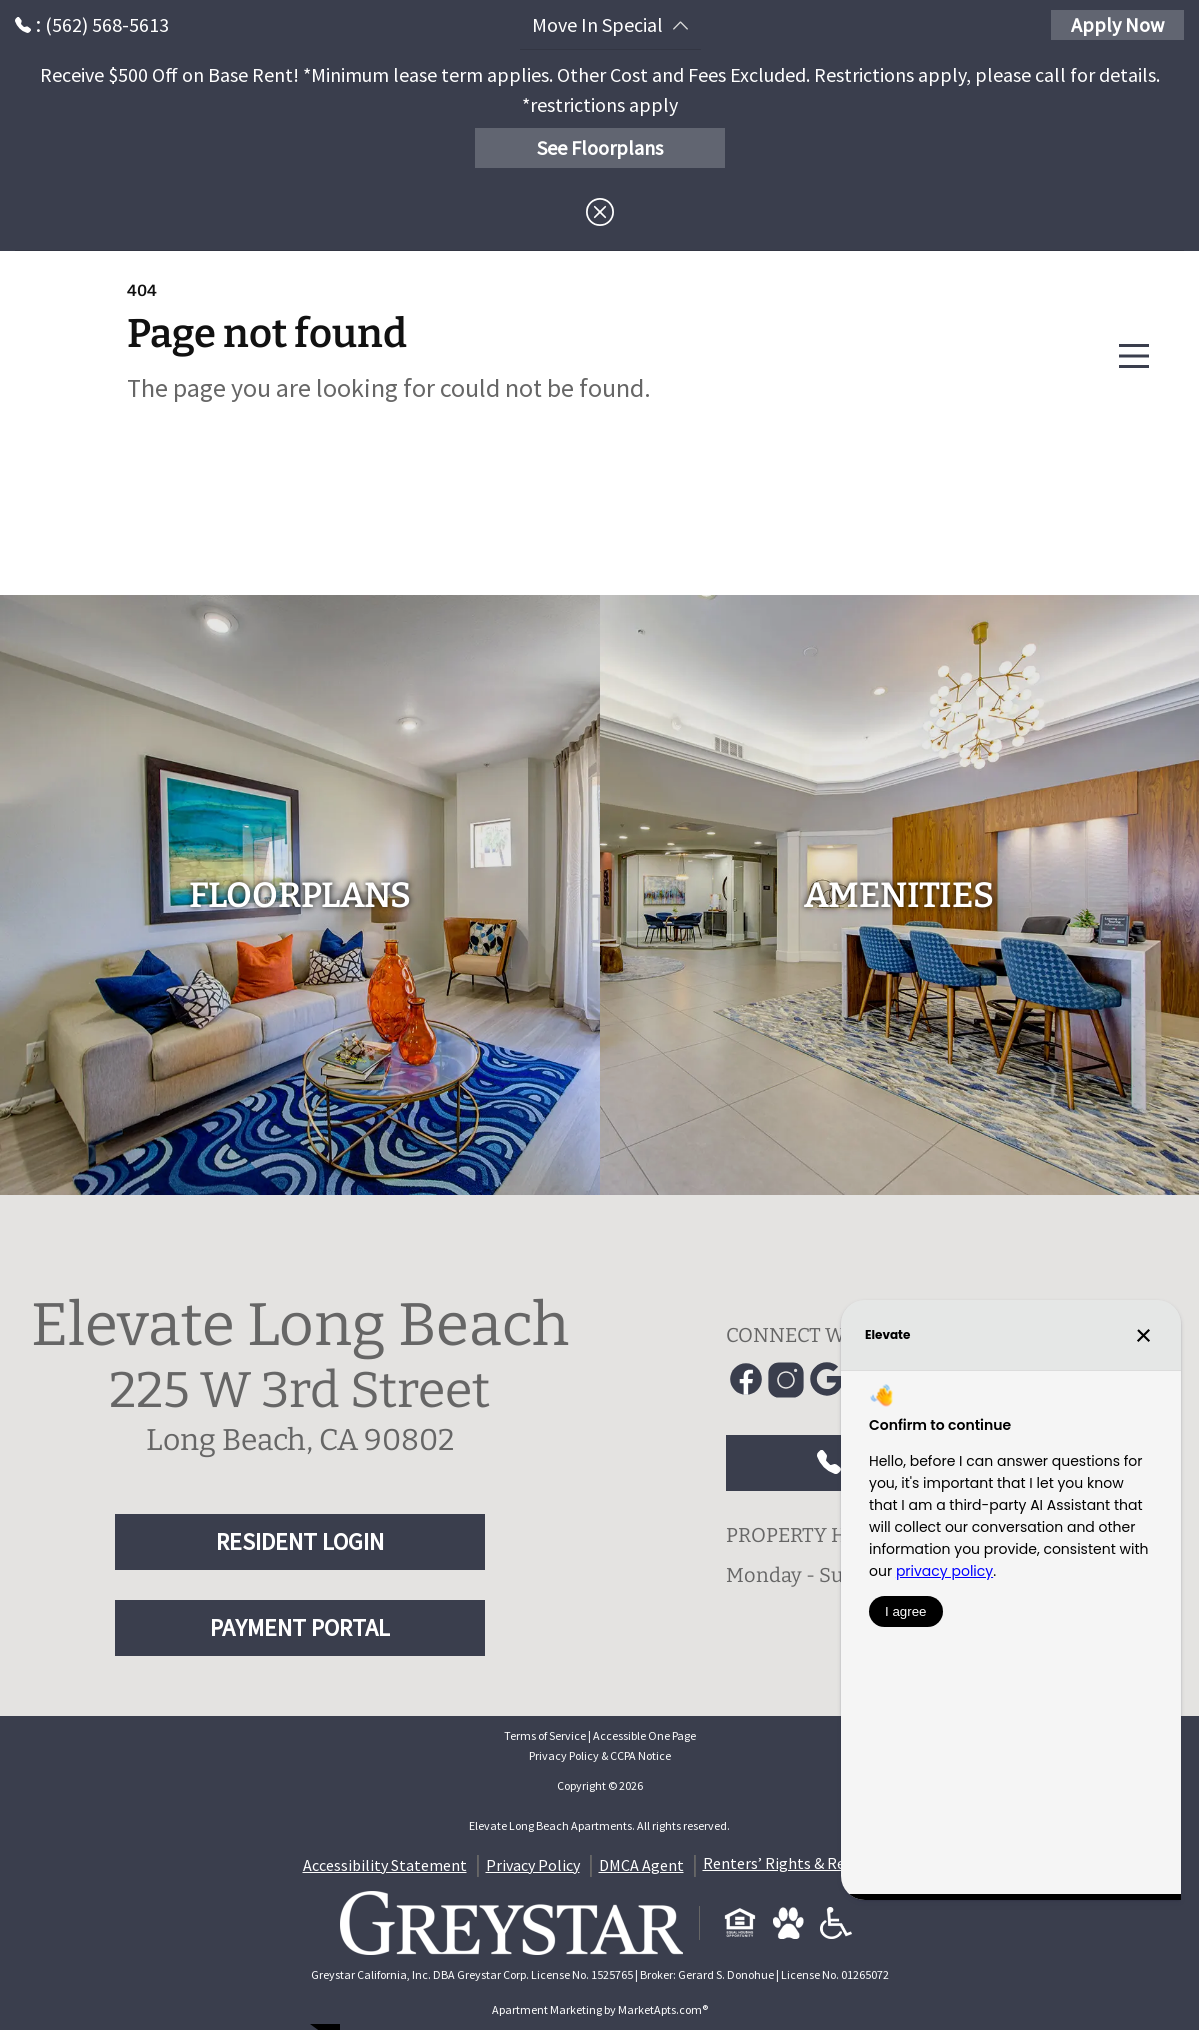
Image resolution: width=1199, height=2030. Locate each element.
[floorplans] (300, 895)
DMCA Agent (641, 1865)
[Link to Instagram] (786, 1380)
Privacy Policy (533, 1865)
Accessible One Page (644, 1735)
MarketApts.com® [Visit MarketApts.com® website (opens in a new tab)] (663, 2009)
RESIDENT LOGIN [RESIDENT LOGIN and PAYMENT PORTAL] (300, 1541)
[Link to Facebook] (746, 1380)
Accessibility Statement (385, 1865)
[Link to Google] (826, 1380)
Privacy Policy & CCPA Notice (600, 1755)
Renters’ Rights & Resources (800, 1863)
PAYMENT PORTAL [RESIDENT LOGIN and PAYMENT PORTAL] (300, 1627)
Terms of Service (545, 1735)
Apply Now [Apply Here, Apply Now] (1117, 24)
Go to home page (306, 486)
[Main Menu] (1134, 356)
